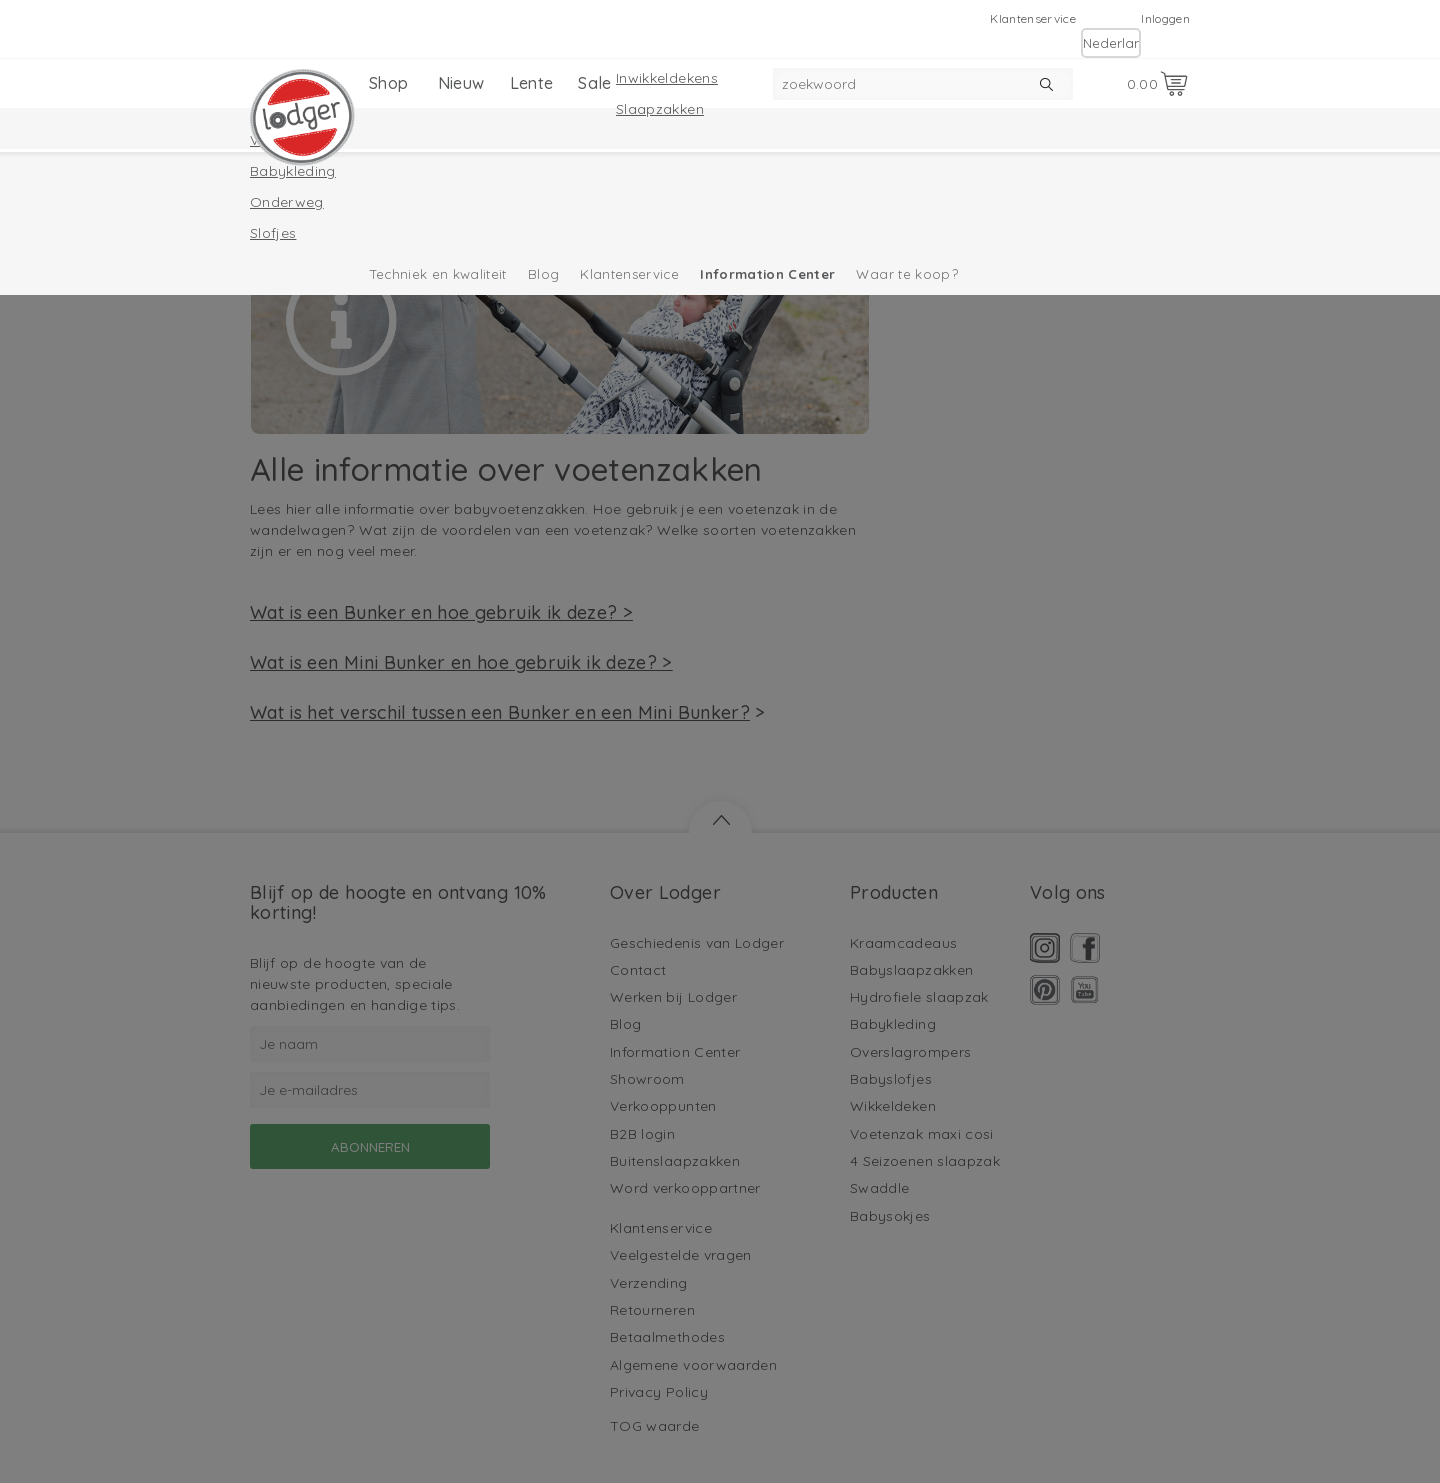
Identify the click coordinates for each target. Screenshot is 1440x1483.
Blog (543, 274)
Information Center (767, 274)
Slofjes (273, 233)
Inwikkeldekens (667, 78)
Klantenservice (1033, 18)
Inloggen (1165, 18)
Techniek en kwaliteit (438, 274)
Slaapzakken (660, 109)
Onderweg (287, 202)
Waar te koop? (907, 274)
